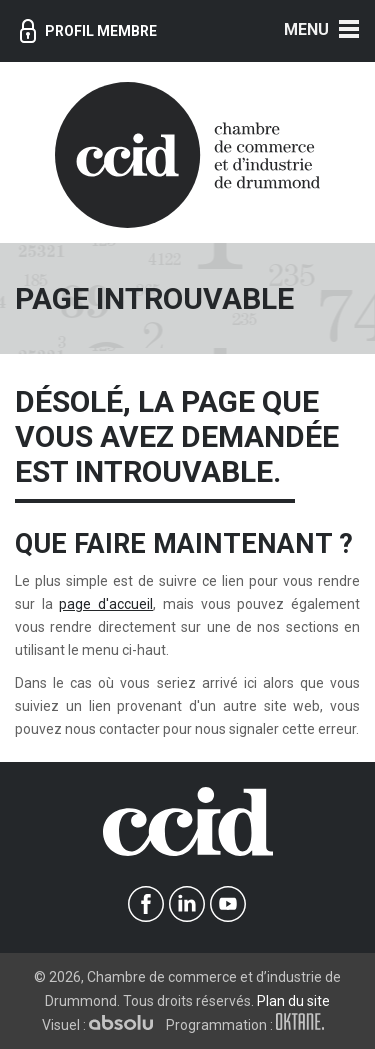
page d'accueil (106, 604)
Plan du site (293, 1001)
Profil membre (88, 31)
